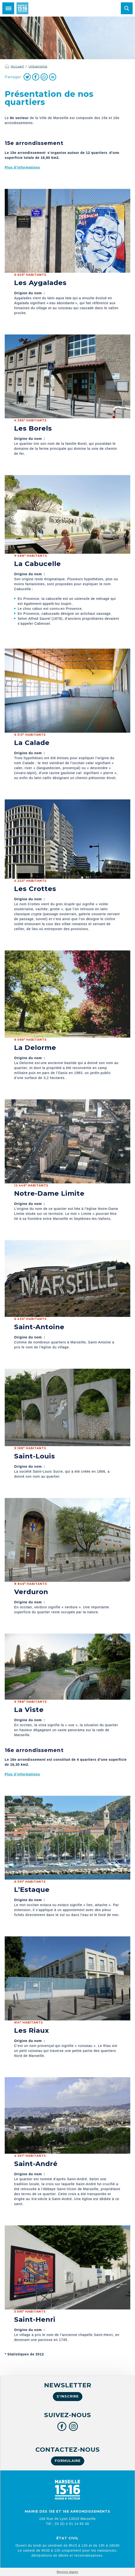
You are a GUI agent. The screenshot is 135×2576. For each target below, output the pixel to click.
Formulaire (67, 2461)
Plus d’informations (22, 167)
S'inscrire (68, 2396)
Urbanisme (38, 66)
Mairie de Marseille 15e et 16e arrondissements (22, 8)
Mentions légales (67, 2572)
